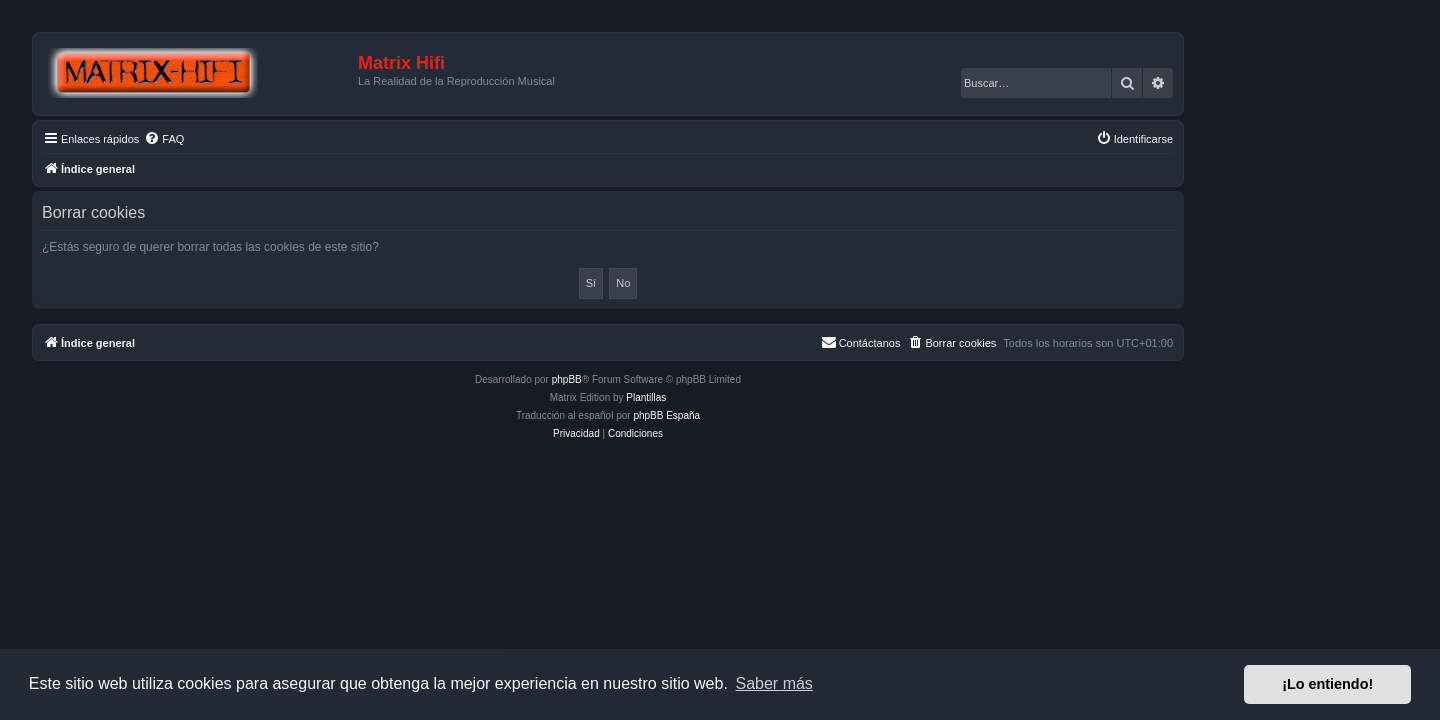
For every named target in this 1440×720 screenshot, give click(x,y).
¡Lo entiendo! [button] (1327, 684)
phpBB (679, 379)
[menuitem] (276, 139)
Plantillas (758, 397)
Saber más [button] (774, 683)
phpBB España (778, 415)
